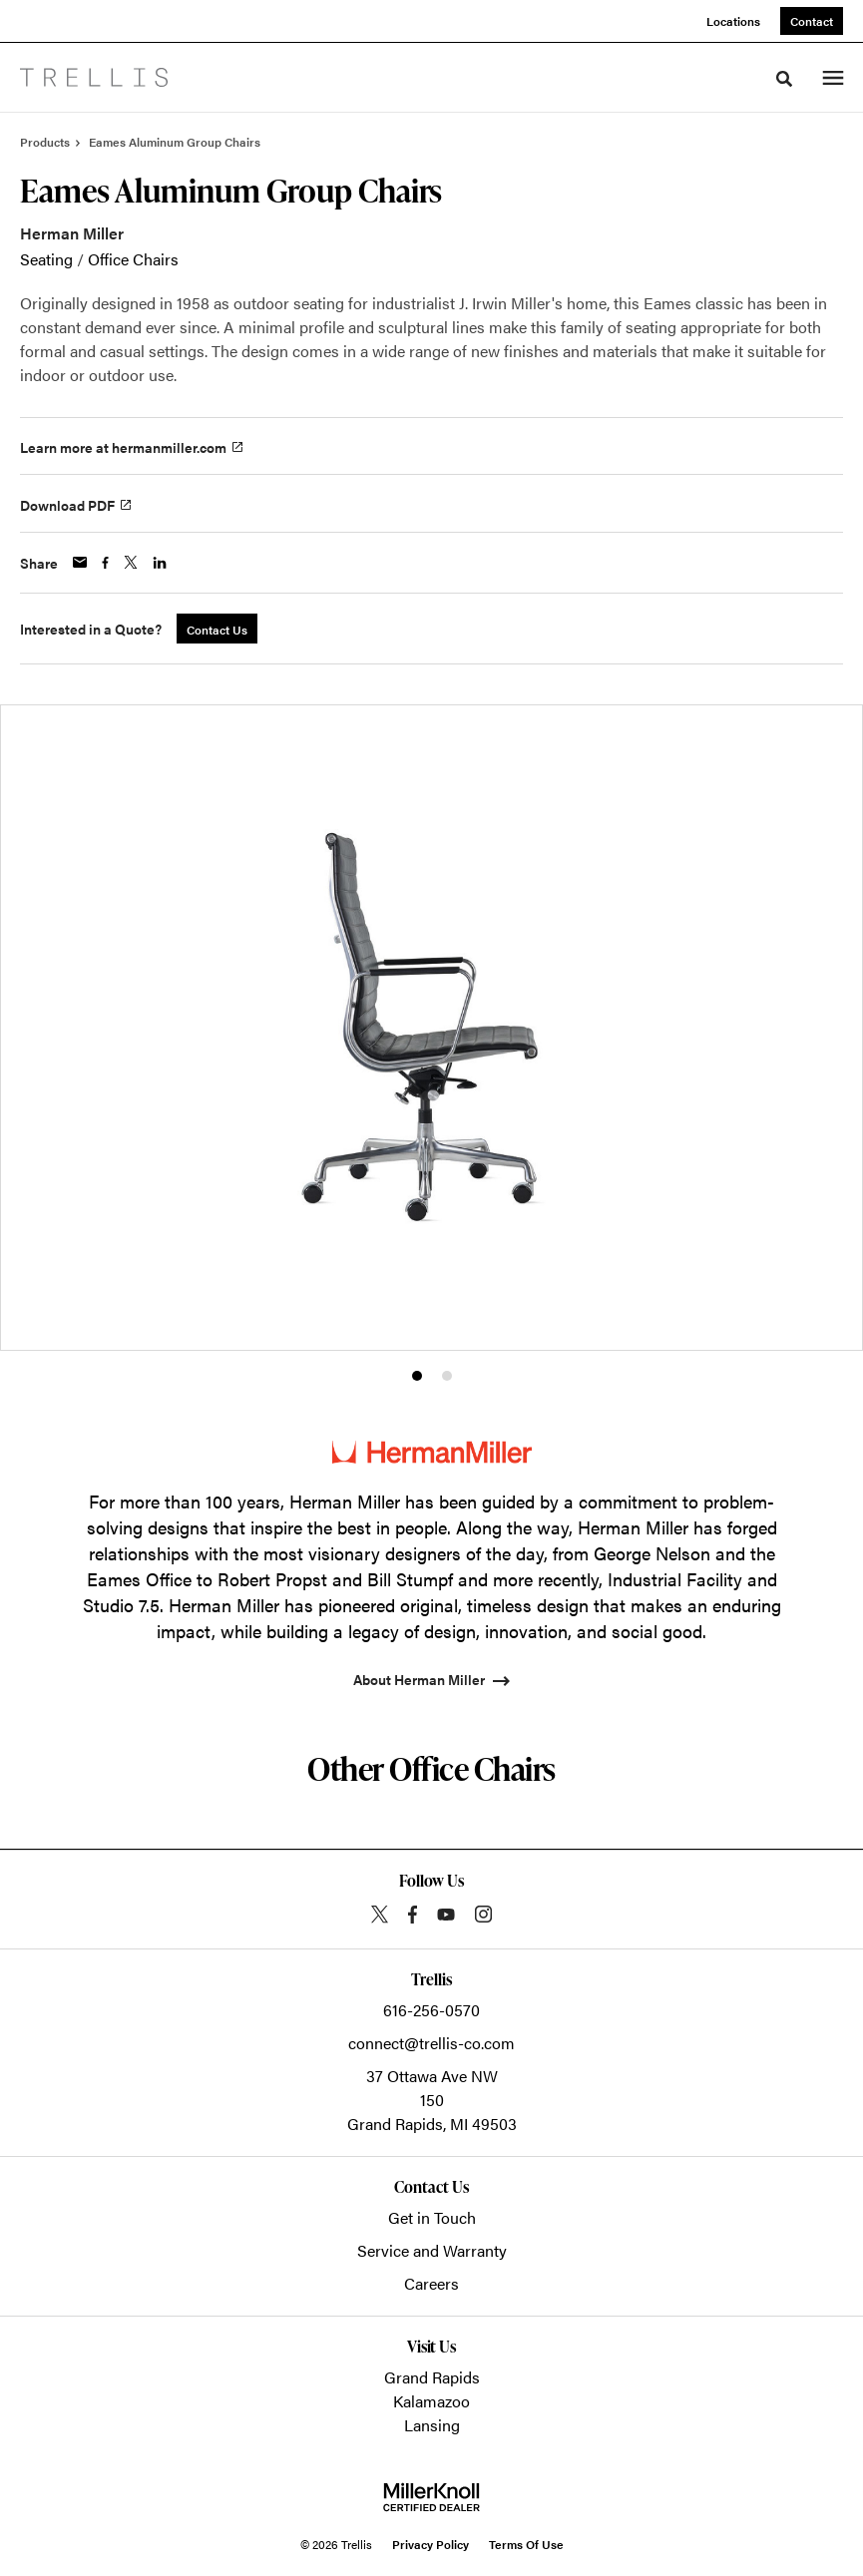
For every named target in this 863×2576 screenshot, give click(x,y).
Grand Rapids (432, 2376)
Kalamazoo (431, 2400)
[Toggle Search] (784, 79)
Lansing (432, 2424)
